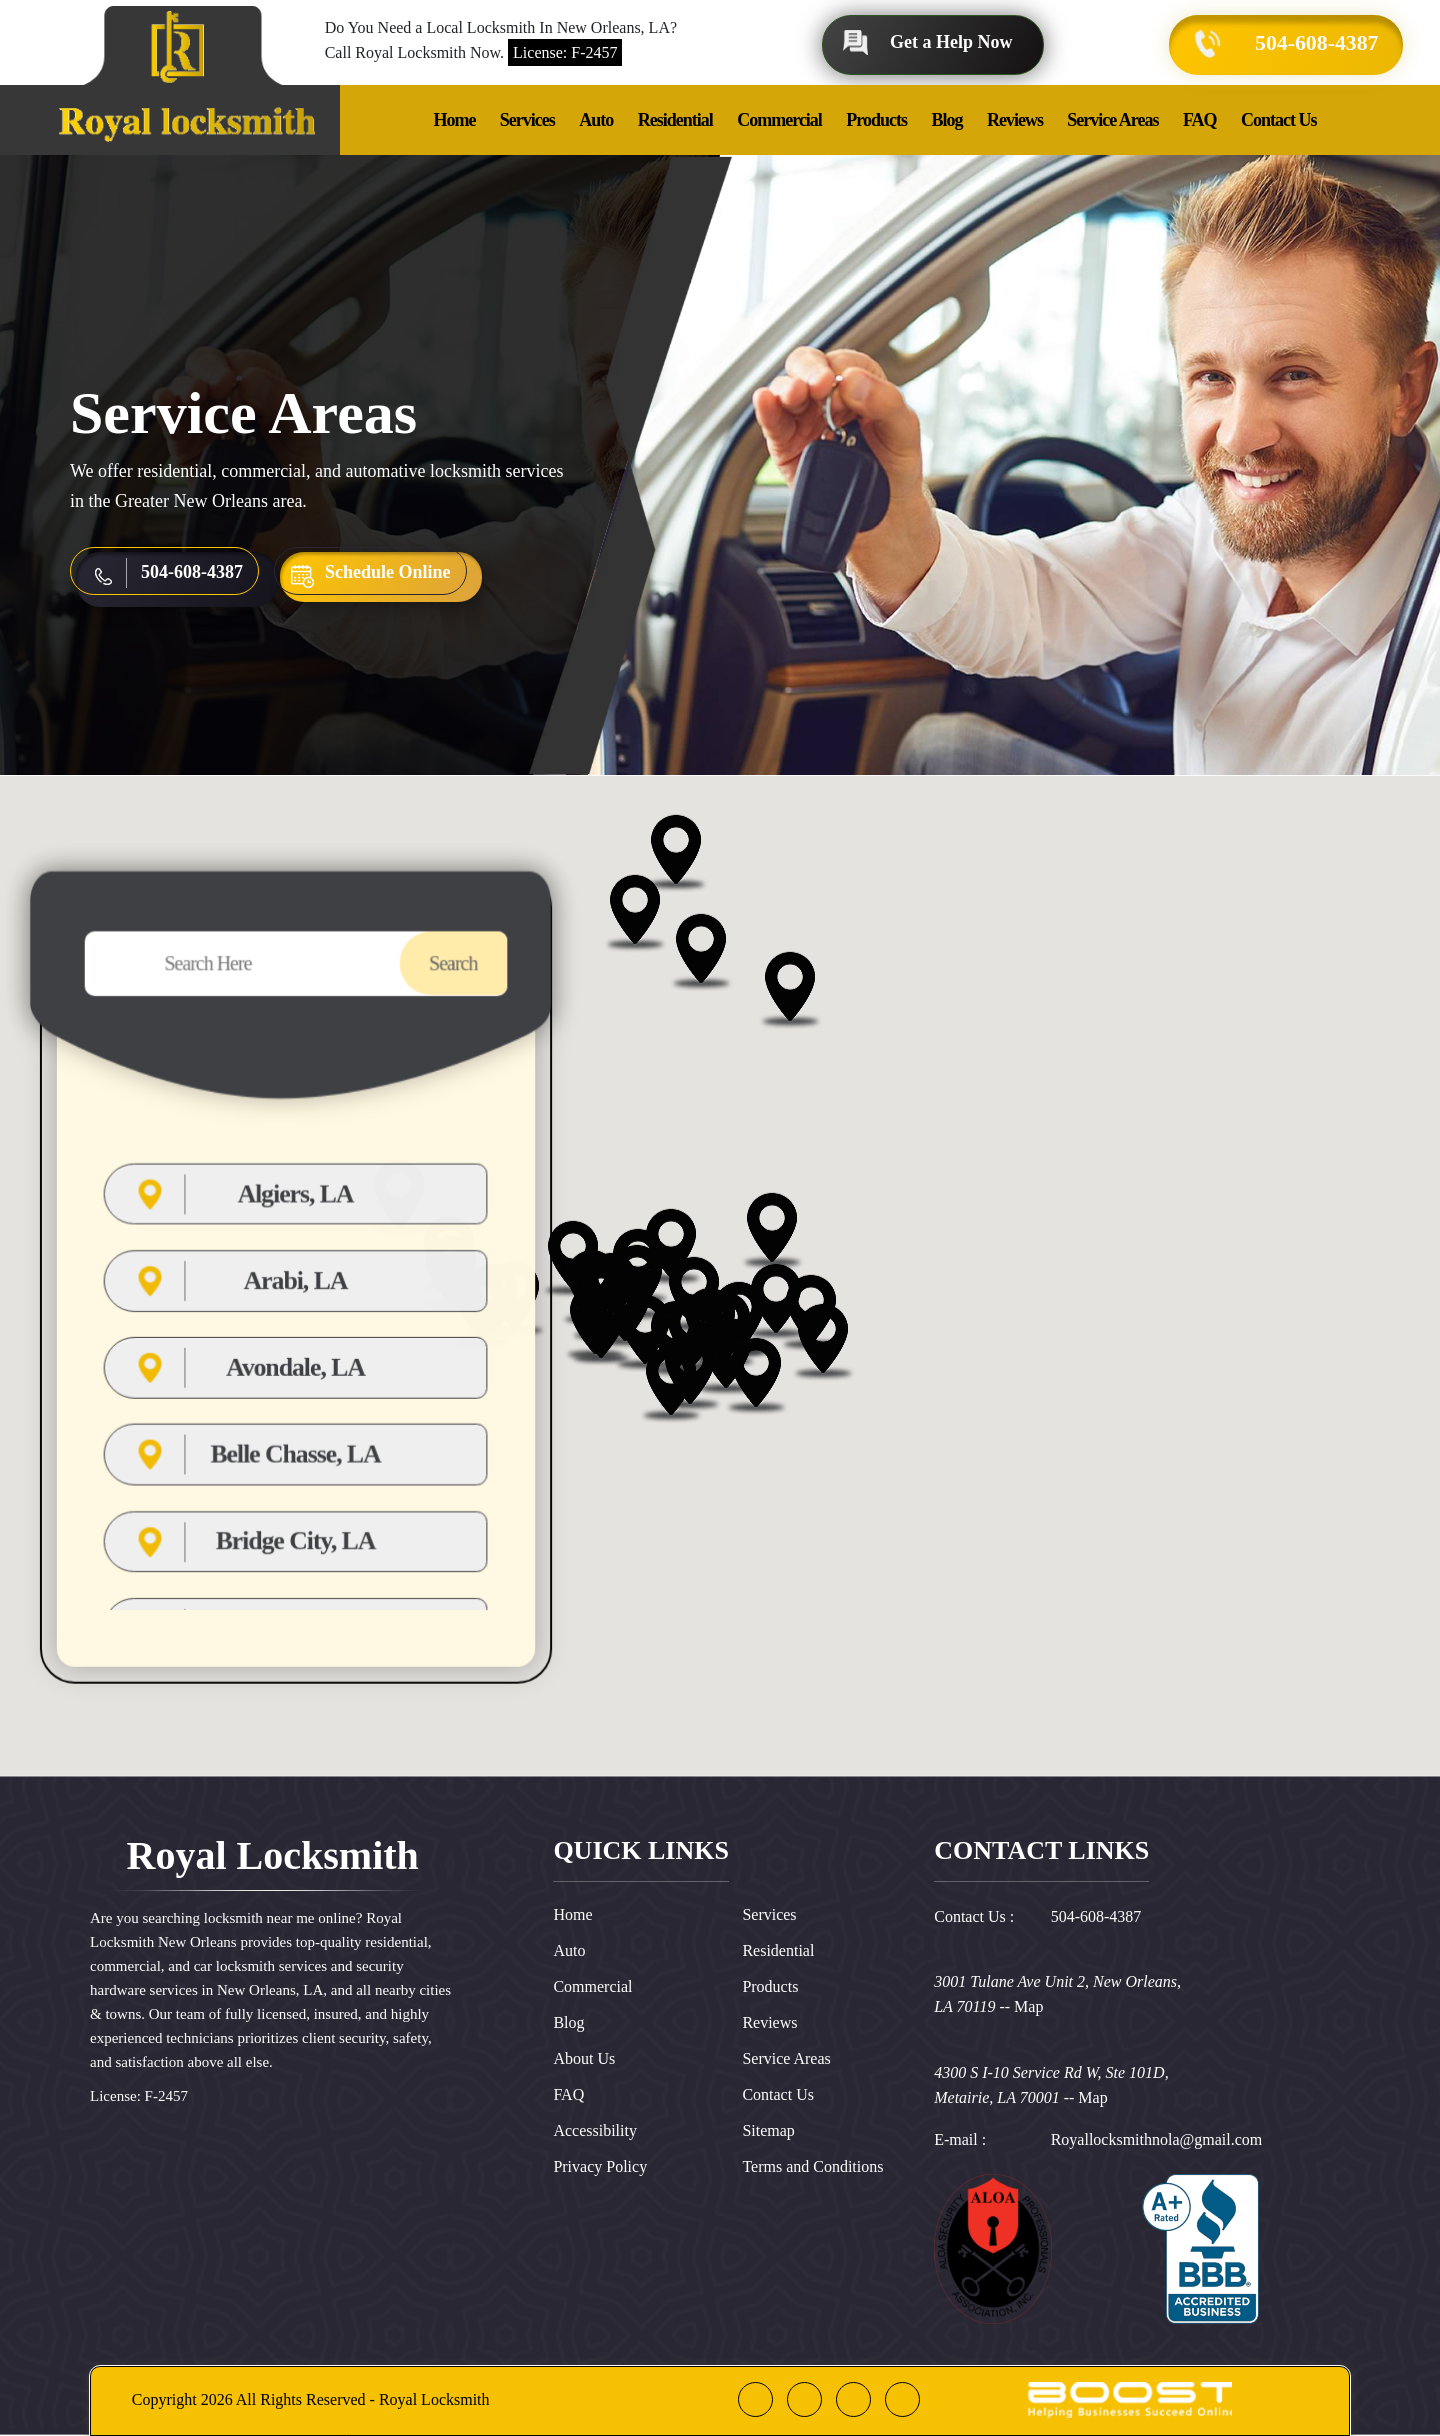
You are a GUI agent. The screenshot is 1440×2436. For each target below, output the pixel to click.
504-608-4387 (1315, 42)
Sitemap (768, 2130)
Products (876, 120)
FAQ (1200, 120)
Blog (946, 120)
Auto (596, 120)
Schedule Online (388, 572)
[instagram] (902, 2399)
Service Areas (1112, 120)
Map (1028, 2006)
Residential (675, 120)
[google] (804, 2399)
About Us (584, 2058)
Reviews (1015, 120)
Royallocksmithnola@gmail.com (1157, 2139)
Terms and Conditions (812, 2166)
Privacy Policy (600, 2166)
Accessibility (595, 2130)
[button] (761, 1475)
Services (527, 120)
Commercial (779, 120)
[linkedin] (853, 2399)
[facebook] (755, 2399)
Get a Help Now (951, 42)
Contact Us (1279, 120)
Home (454, 120)
